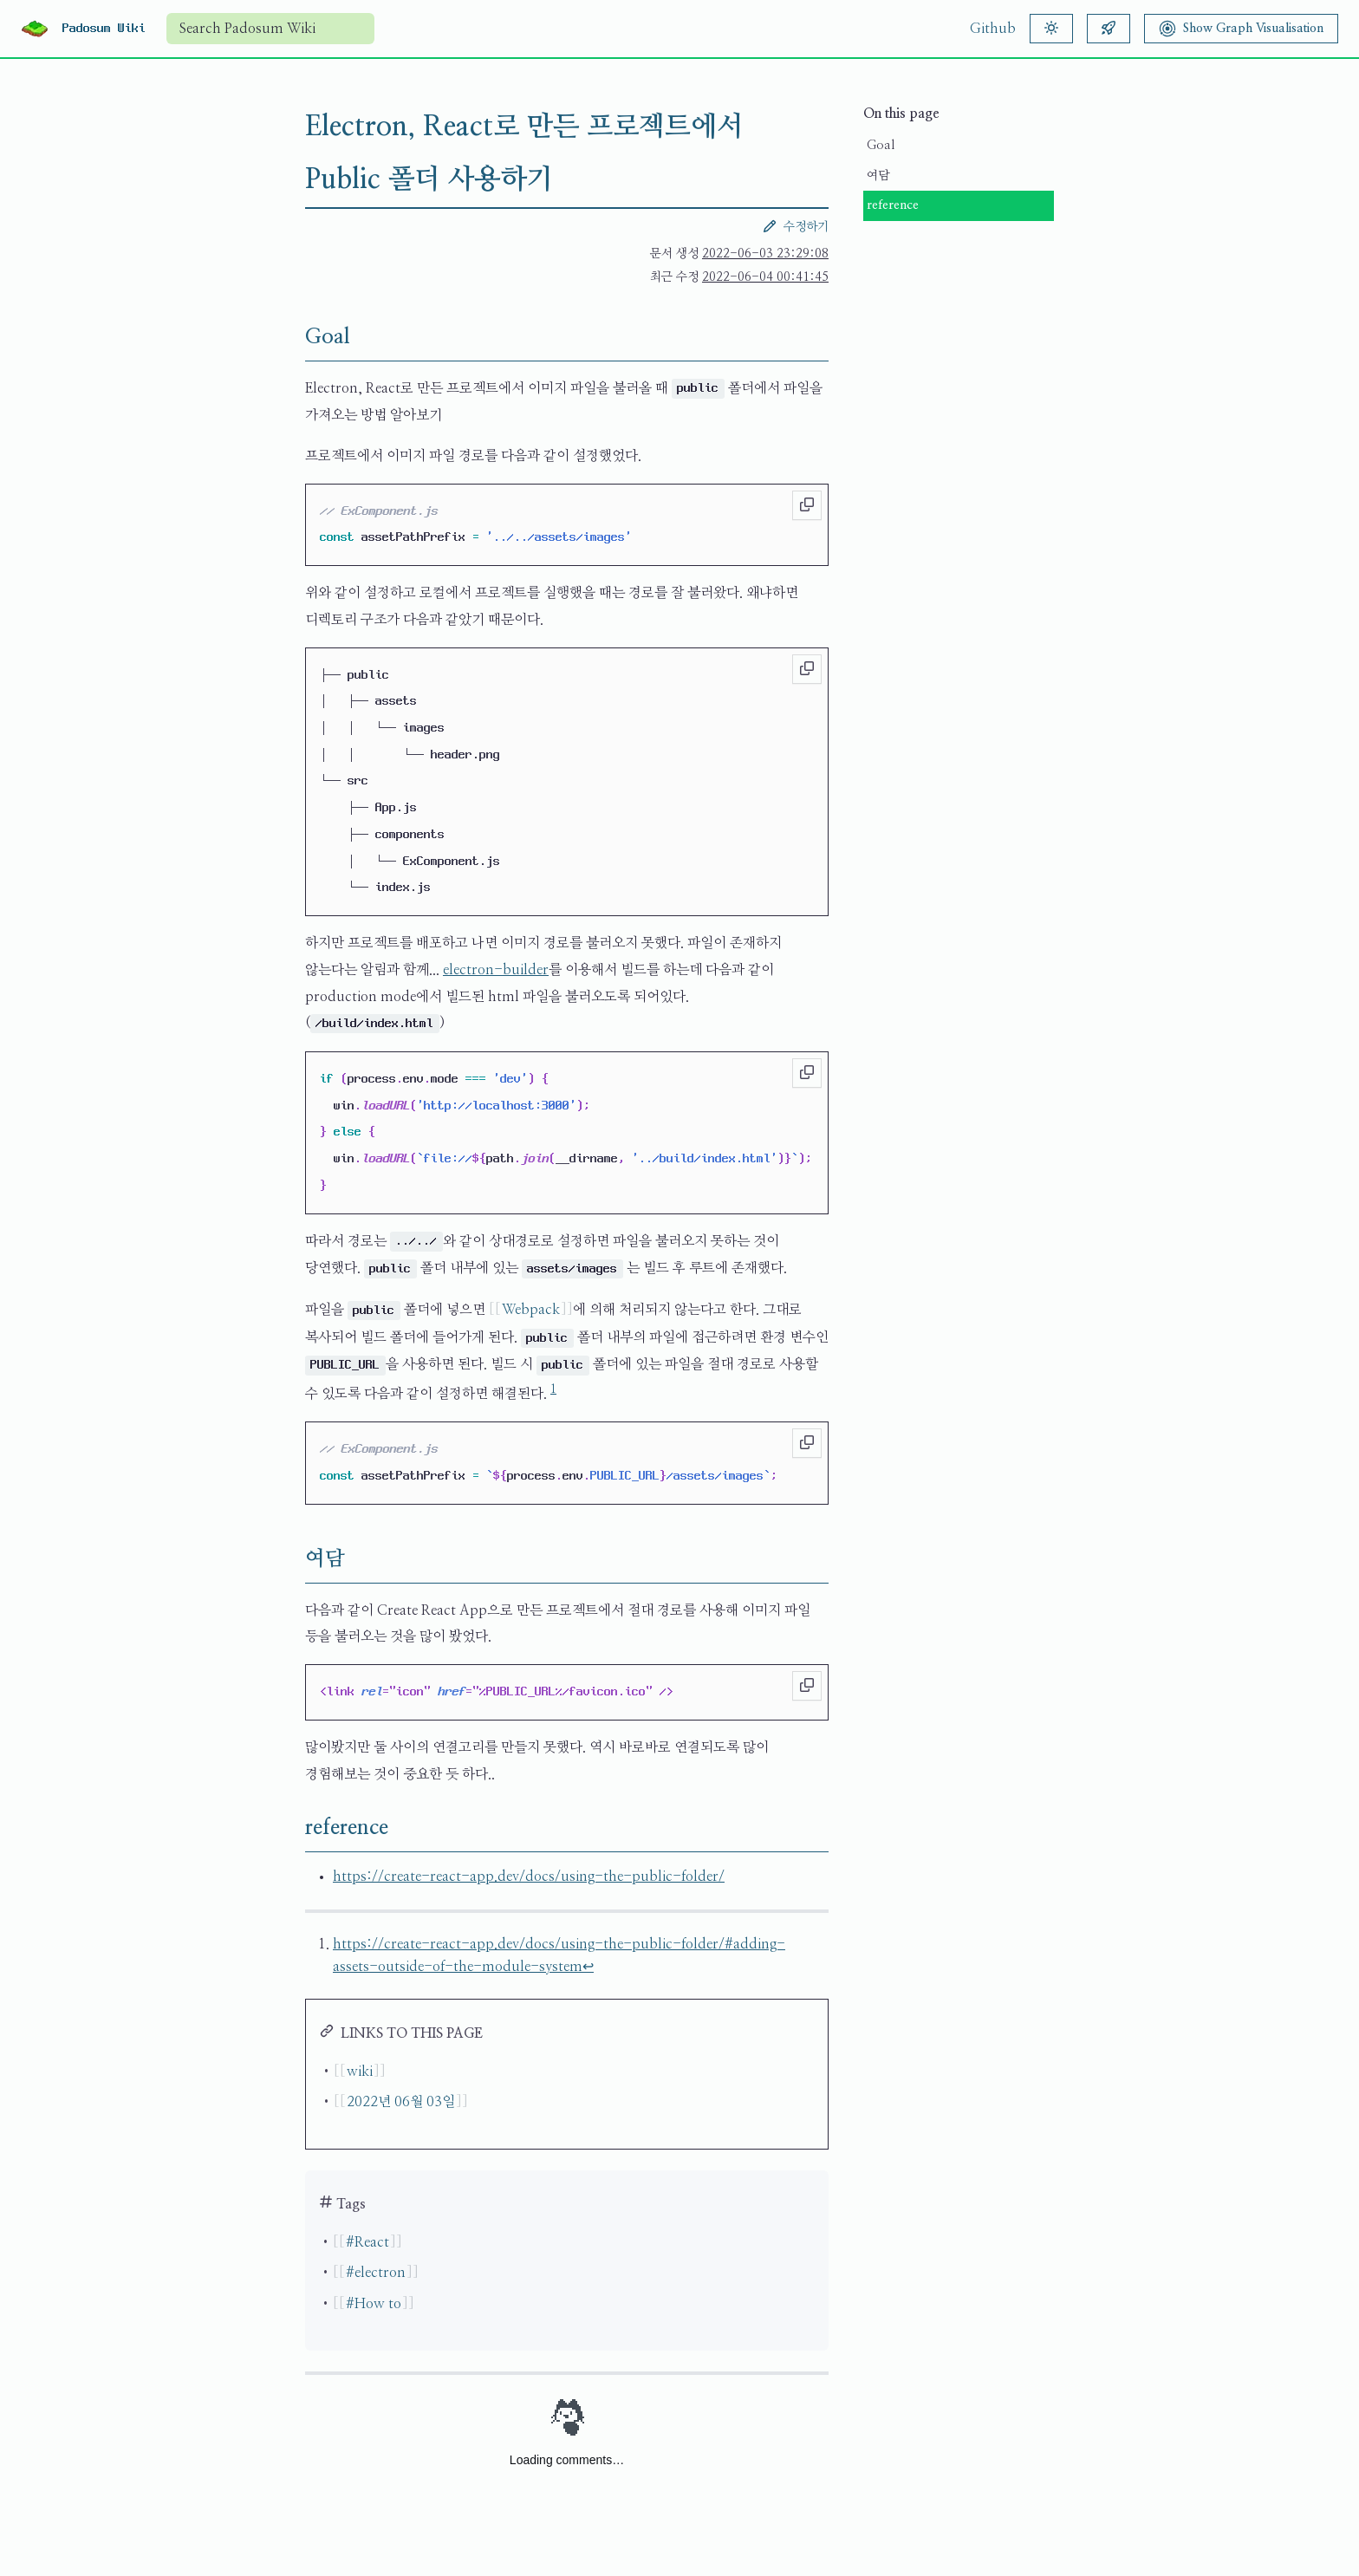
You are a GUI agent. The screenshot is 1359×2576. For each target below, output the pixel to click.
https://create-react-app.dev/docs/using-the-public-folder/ (529, 1876)
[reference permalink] (291, 1828)
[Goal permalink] (291, 337)
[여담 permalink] (291, 1559)
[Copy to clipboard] (807, 505)
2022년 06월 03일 (401, 2102)
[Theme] (1051, 28)
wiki (360, 2071)
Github (993, 29)
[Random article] (1108, 28)
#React (367, 2242)
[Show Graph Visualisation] (1241, 28)
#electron (376, 2273)
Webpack (531, 1310)
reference (893, 205)
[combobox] (270, 28)
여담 (878, 176)
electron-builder (496, 970)
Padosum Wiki (104, 29)
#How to (373, 2304)
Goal (880, 146)
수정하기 (796, 226)
